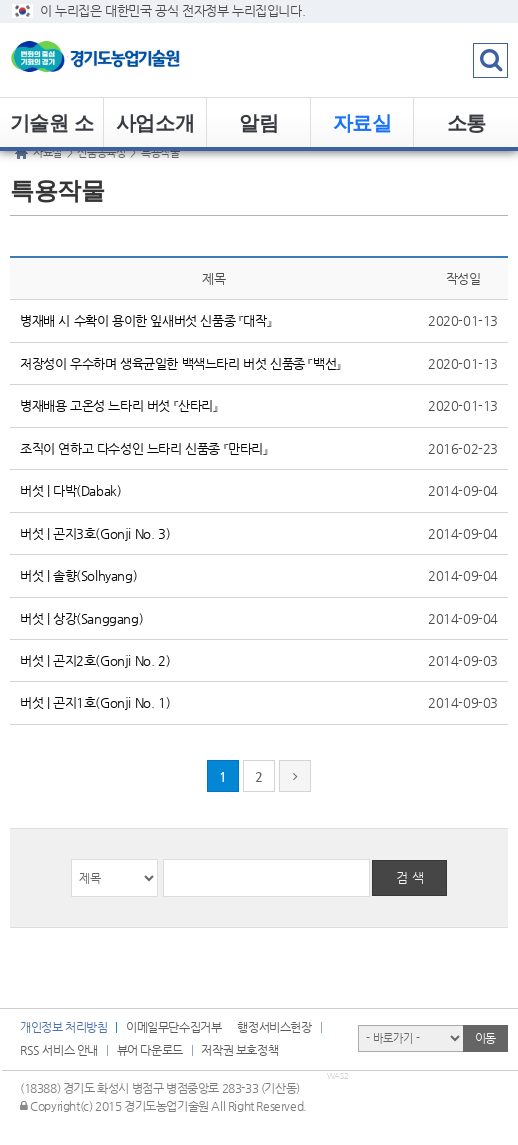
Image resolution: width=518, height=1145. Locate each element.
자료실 (362, 123)
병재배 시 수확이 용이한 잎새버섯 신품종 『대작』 (145, 320)
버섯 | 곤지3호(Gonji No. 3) (95, 533)
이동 (485, 1038)
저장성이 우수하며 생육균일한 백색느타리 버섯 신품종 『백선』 (180, 363)
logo (125, 60)
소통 (466, 123)
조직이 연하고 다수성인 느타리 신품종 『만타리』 (144, 448)
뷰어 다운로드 (150, 1050)
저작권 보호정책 (239, 1050)
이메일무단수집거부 (173, 1027)
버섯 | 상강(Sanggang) (81, 618)
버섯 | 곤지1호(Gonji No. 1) (95, 702)
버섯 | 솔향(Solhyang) (78, 575)
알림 (258, 123)
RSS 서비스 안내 (59, 1050)
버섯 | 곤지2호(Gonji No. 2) (95, 660)
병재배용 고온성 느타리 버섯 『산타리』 (119, 405)
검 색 (410, 877)
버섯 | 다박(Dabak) (70, 490)
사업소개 (155, 123)
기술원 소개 (52, 130)
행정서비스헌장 (274, 1027)
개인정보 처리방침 (63, 1027)
